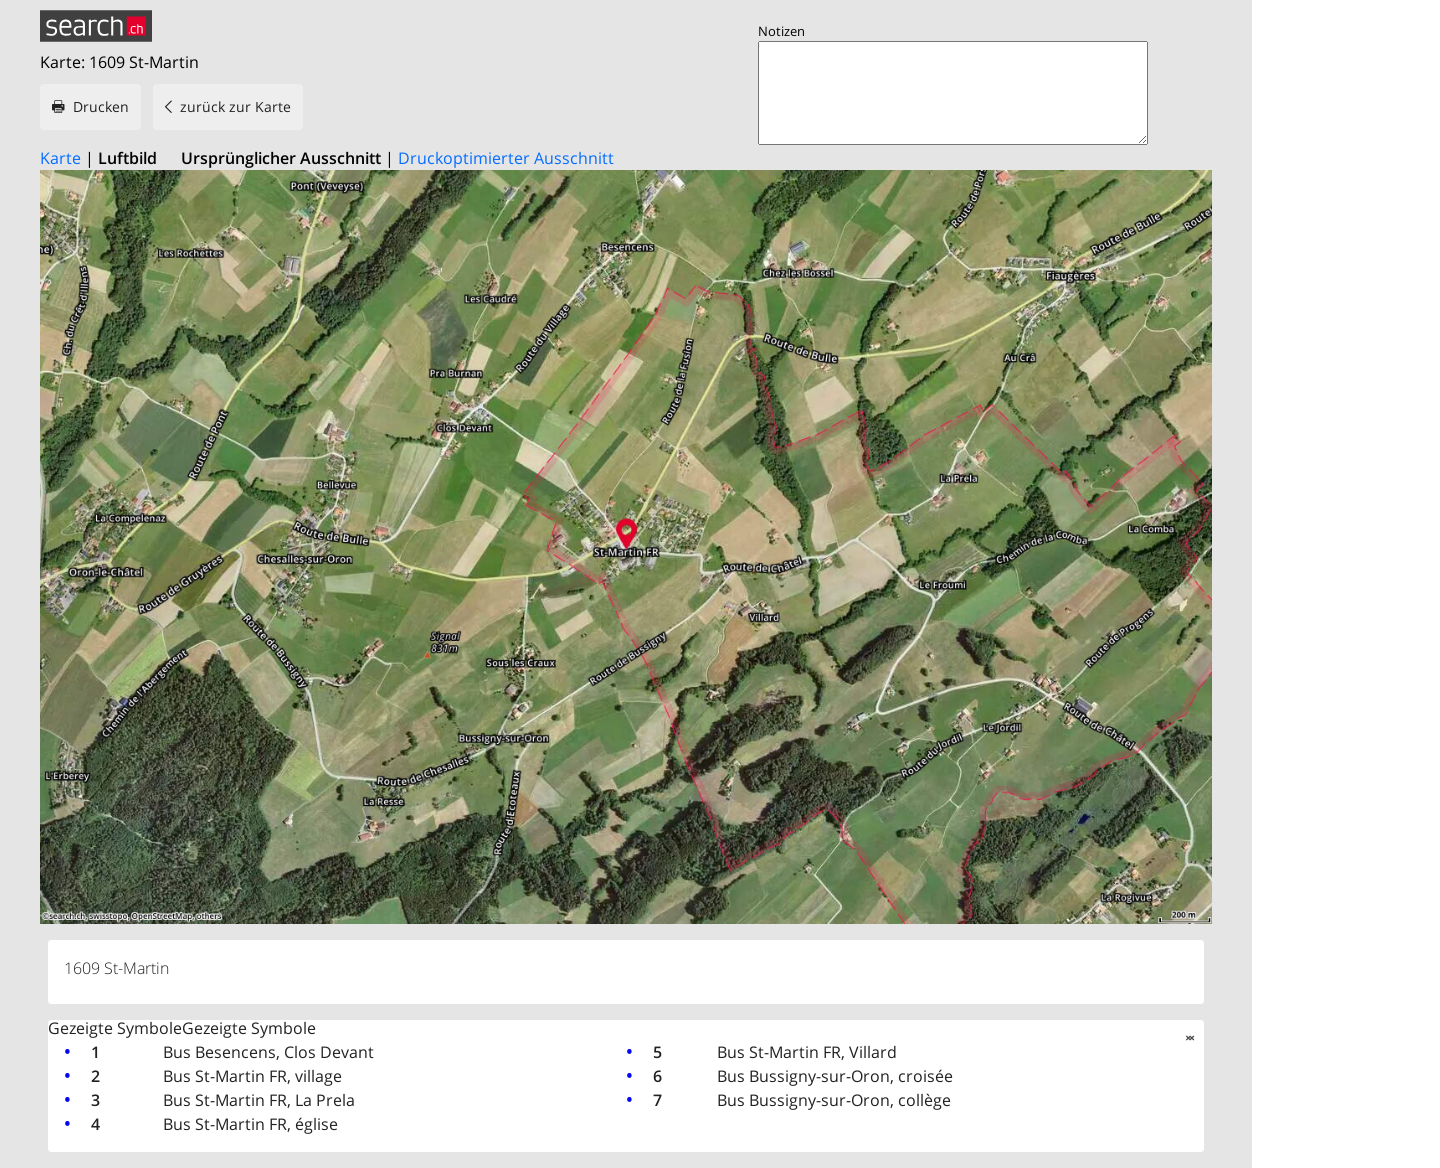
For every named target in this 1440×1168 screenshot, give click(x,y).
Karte (60, 158)
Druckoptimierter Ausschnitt (506, 158)
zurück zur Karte (235, 106)
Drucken (101, 106)
